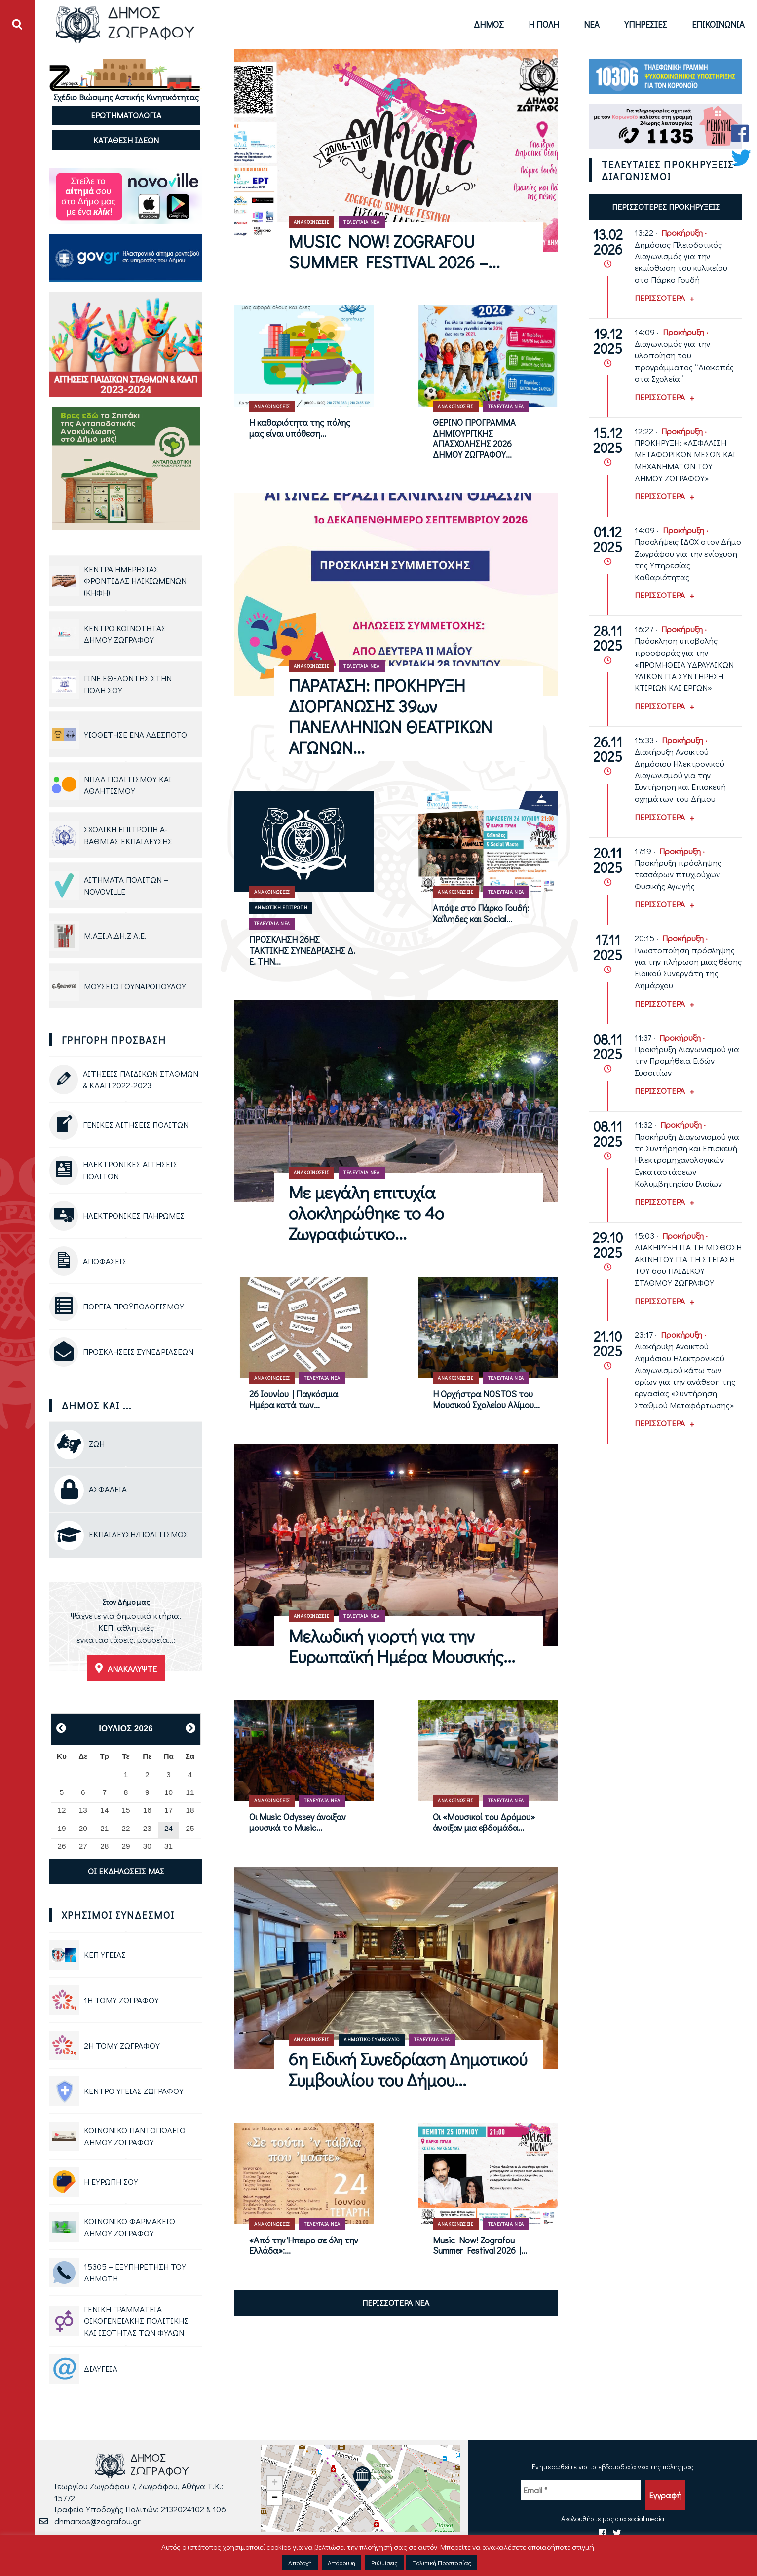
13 (83, 1810)
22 (125, 1828)
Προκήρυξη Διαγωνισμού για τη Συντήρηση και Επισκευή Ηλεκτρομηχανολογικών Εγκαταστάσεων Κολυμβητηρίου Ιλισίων (687, 1160)
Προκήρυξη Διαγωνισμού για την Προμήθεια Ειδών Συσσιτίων (687, 1061)
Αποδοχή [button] (300, 2562)
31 (168, 1846)
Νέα (592, 24)
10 (168, 1792)
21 (104, 1828)
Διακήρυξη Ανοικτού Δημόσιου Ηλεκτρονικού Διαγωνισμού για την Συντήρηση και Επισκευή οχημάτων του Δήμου (680, 775)
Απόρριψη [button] (341, 2562)
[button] (362, 2478)
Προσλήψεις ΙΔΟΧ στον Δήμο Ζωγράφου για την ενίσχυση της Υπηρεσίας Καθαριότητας (688, 559)
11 (190, 1792)
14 (104, 1810)
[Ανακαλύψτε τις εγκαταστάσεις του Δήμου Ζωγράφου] (125, 1631)
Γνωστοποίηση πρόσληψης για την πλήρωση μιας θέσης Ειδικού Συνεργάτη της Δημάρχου (688, 967)
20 (83, 1828)
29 (125, 1846)
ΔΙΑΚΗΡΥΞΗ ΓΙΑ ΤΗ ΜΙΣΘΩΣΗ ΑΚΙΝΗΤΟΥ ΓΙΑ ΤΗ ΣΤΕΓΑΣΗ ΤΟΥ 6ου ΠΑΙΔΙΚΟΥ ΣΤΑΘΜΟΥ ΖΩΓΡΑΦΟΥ (688, 1264)
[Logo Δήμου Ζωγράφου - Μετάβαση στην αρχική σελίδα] (125, 24)
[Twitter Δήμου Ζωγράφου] (741, 158)
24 (168, 1828)
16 (147, 1810)
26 (62, 1846)
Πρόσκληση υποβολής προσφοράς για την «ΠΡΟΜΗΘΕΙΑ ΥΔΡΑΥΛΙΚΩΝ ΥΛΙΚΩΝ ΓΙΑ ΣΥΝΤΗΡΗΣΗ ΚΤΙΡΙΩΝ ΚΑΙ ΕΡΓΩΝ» (684, 664)
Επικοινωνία (718, 24)
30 (147, 1846)
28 (104, 1846)
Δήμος (489, 24)
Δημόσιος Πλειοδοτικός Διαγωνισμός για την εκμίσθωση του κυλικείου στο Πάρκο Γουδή (681, 262)
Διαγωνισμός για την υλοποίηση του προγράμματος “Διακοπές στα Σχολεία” (684, 361)
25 (190, 1828)
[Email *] (581, 2490)
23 (147, 1828)
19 (62, 1828)
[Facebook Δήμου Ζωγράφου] (741, 133)
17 (168, 1810)
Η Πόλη (544, 24)
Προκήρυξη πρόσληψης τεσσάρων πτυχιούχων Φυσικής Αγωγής (678, 874)
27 (83, 1846)
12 (62, 1810)
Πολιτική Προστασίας (441, 2562)
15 (125, 1810)
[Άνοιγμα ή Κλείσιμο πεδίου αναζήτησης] (17, 24)
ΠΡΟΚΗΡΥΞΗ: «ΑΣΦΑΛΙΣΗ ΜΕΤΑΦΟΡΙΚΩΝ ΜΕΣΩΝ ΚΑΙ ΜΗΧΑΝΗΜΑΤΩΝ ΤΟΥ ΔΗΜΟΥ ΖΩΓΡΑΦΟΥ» (685, 460)
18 (190, 1810)
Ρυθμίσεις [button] (384, 2562)
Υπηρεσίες (645, 24)
